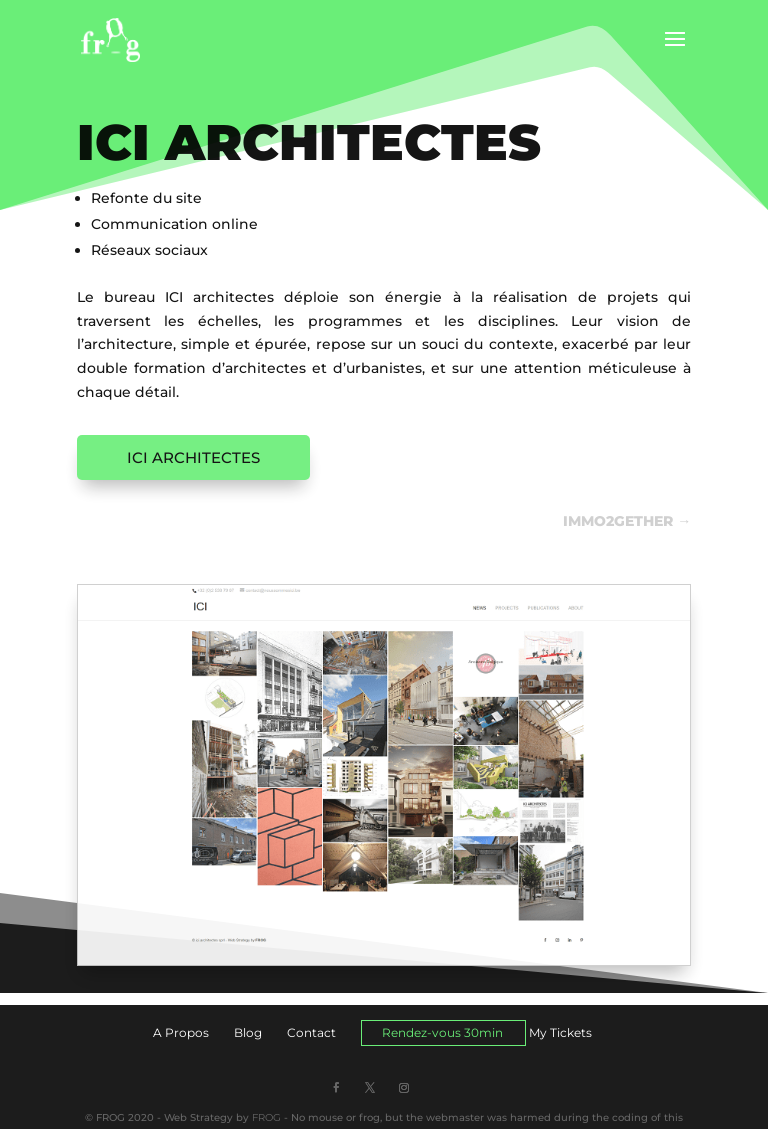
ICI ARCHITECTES (193, 457)
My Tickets (560, 1032)
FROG (266, 1117)
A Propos (181, 1032)
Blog (248, 1032)
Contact (311, 1032)
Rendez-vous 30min (442, 1032)
